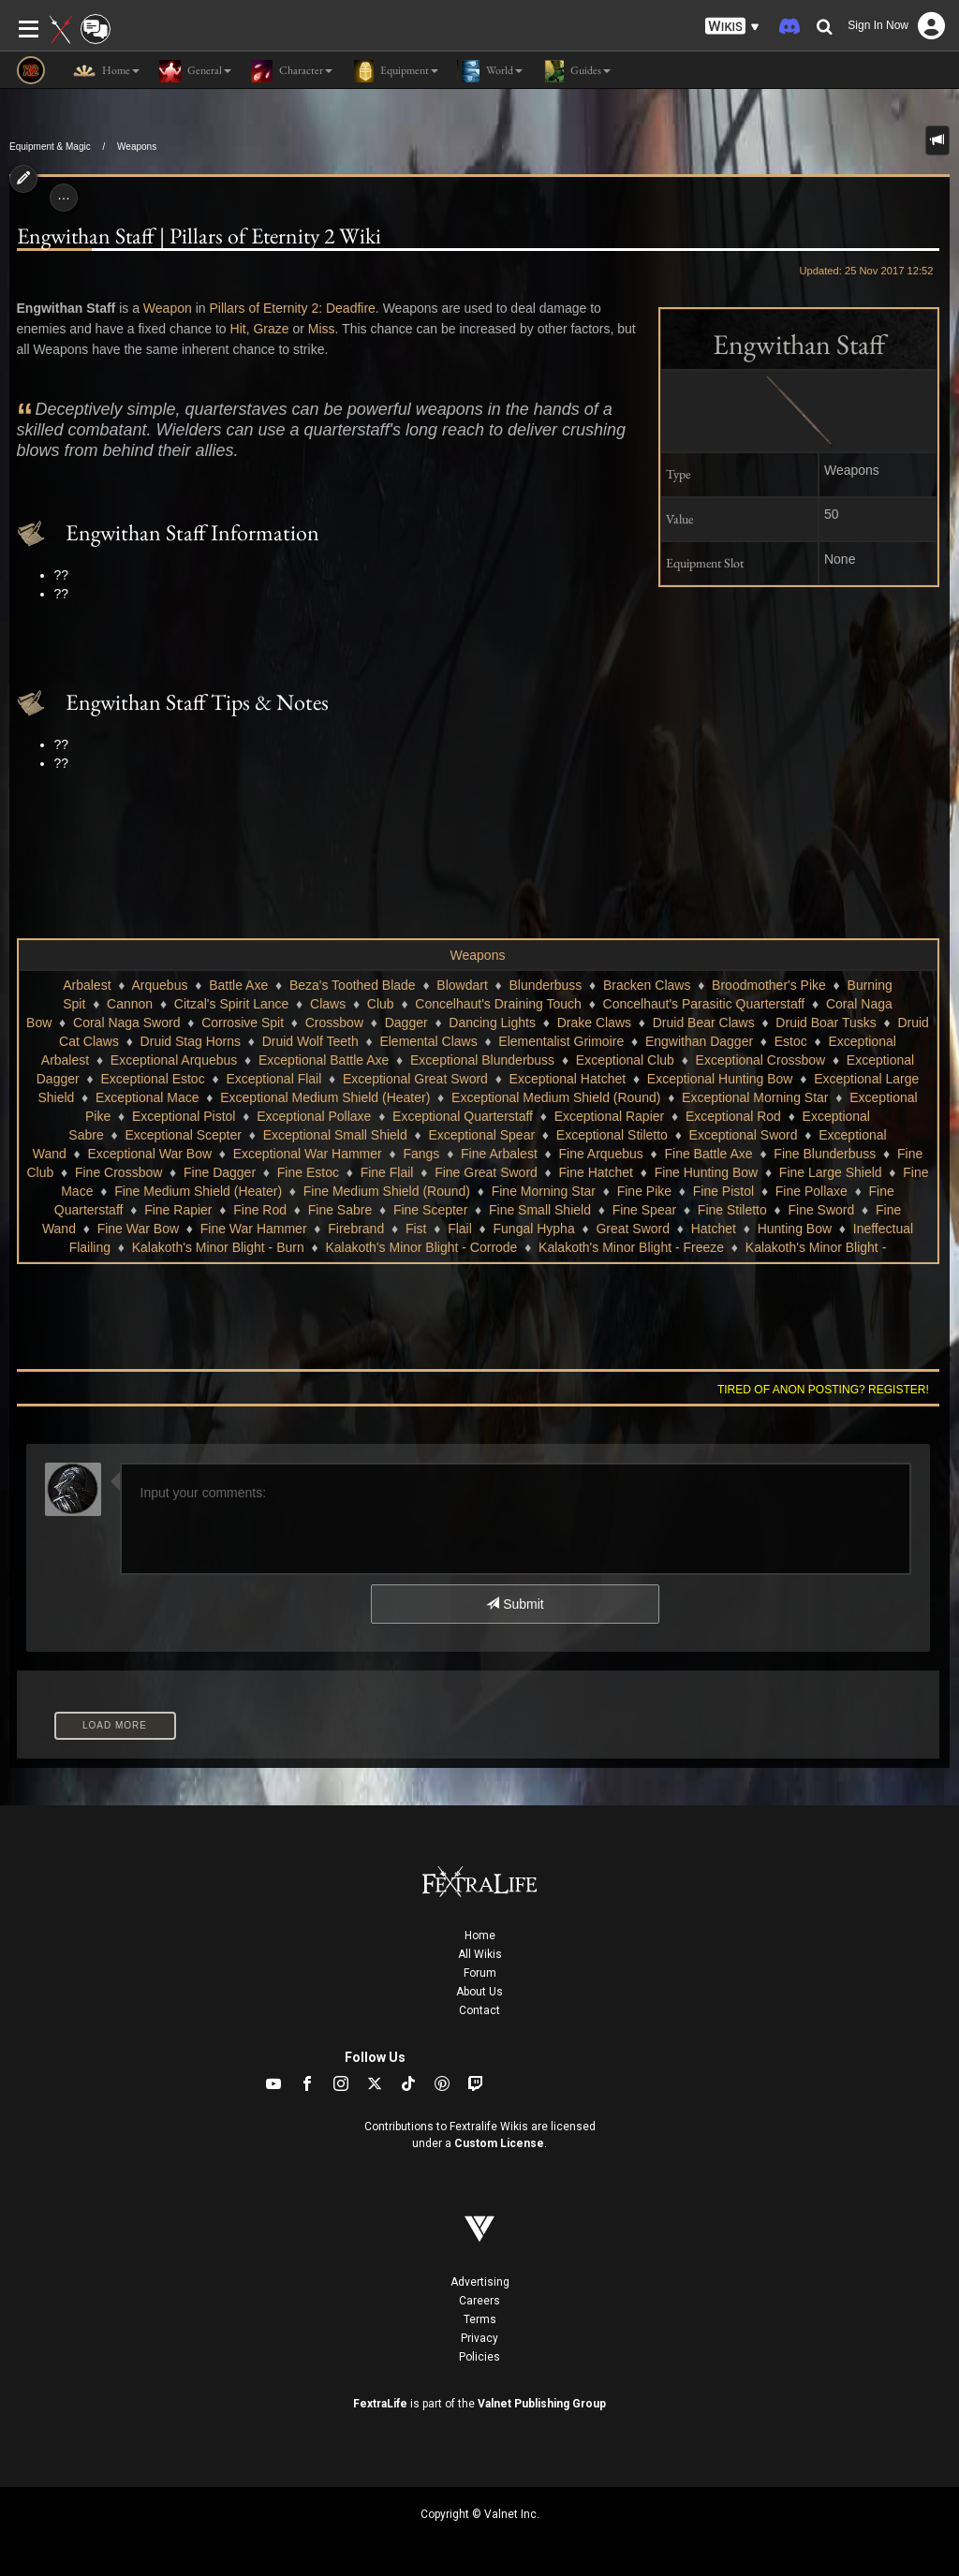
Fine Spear (644, 1209)
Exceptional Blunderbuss (482, 1059)
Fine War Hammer (253, 1228)
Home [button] (106, 71)
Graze (270, 328)
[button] (732, 26)
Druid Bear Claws (704, 1022)
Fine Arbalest (499, 1153)
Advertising (479, 2282)
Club (380, 1003)
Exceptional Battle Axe (323, 1059)
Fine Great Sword (486, 1172)
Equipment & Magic (50, 146)
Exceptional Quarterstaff (462, 1116)
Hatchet (713, 1228)
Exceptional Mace (147, 1097)
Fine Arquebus (600, 1153)
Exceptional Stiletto (612, 1134)
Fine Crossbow (118, 1172)
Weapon (167, 308)
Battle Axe (238, 985)
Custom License (499, 2143)
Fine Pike (644, 1191)
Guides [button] (576, 71)
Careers (479, 2300)
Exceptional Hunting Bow (720, 1078)
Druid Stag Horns (190, 1041)
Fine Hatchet (596, 1172)
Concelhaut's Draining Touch (498, 1003)
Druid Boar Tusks (825, 1022)
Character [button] (291, 71)
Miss (321, 328)
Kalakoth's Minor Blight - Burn (218, 1247)
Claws (328, 1003)
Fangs (421, 1153)
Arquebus (159, 985)
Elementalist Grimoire (561, 1041)
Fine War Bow (138, 1228)
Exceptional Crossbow (761, 1059)
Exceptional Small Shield (335, 1134)
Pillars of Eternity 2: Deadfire (292, 308)
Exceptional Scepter (183, 1134)
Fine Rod (260, 1209)
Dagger (406, 1022)
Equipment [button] (394, 71)
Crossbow (334, 1022)
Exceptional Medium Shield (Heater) (325, 1097)
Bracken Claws (646, 985)
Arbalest (87, 985)
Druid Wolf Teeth (310, 1041)
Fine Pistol (723, 1191)
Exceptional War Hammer (307, 1153)
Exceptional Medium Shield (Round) (555, 1097)
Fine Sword (821, 1209)
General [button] (194, 71)
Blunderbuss (546, 985)
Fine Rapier (178, 1209)
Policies (479, 2356)
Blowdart (461, 985)
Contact (479, 2010)
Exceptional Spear (481, 1134)
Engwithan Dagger (699, 1041)
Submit (514, 1604)
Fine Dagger (220, 1172)
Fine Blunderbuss (825, 1153)
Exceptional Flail (273, 1078)
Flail (460, 1228)
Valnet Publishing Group (542, 2403)
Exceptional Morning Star (755, 1097)
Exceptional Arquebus (174, 1059)
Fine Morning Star (544, 1191)
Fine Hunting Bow (707, 1172)
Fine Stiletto (732, 1209)
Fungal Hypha (534, 1228)
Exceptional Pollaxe (314, 1116)
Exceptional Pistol (184, 1116)
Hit (238, 328)
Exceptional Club (625, 1059)
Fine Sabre (340, 1209)
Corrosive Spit (242, 1022)
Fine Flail (387, 1172)
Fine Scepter (430, 1209)
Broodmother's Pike (769, 985)
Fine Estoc (308, 1172)
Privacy (479, 2338)
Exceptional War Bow (150, 1153)
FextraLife (380, 2403)
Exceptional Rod (733, 1116)
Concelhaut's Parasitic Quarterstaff (704, 1003)
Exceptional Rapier (609, 1116)
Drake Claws (594, 1022)
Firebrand (356, 1228)
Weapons (136, 146)
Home (480, 1935)
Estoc (791, 1041)
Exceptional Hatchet (568, 1078)
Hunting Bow (795, 1228)
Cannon (130, 1003)
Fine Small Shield (540, 1209)
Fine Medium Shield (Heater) (198, 1191)
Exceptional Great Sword (415, 1078)
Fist (416, 1228)
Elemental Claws (428, 1041)
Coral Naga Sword (126, 1022)
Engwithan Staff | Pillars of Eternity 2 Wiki (199, 236)
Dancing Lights (492, 1022)
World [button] (490, 71)
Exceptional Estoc (152, 1078)
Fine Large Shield (830, 1172)
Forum (480, 1973)
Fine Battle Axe (708, 1153)
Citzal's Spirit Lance (231, 1003)
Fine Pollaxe (811, 1191)
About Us (479, 1991)
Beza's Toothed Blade (352, 985)
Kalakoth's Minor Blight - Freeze (631, 1247)
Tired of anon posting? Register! (823, 1389)
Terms (480, 2319)
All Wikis (480, 1954)
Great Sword (633, 1228)
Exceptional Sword (743, 1134)
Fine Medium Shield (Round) (386, 1191)
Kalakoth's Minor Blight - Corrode (421, 1247)
